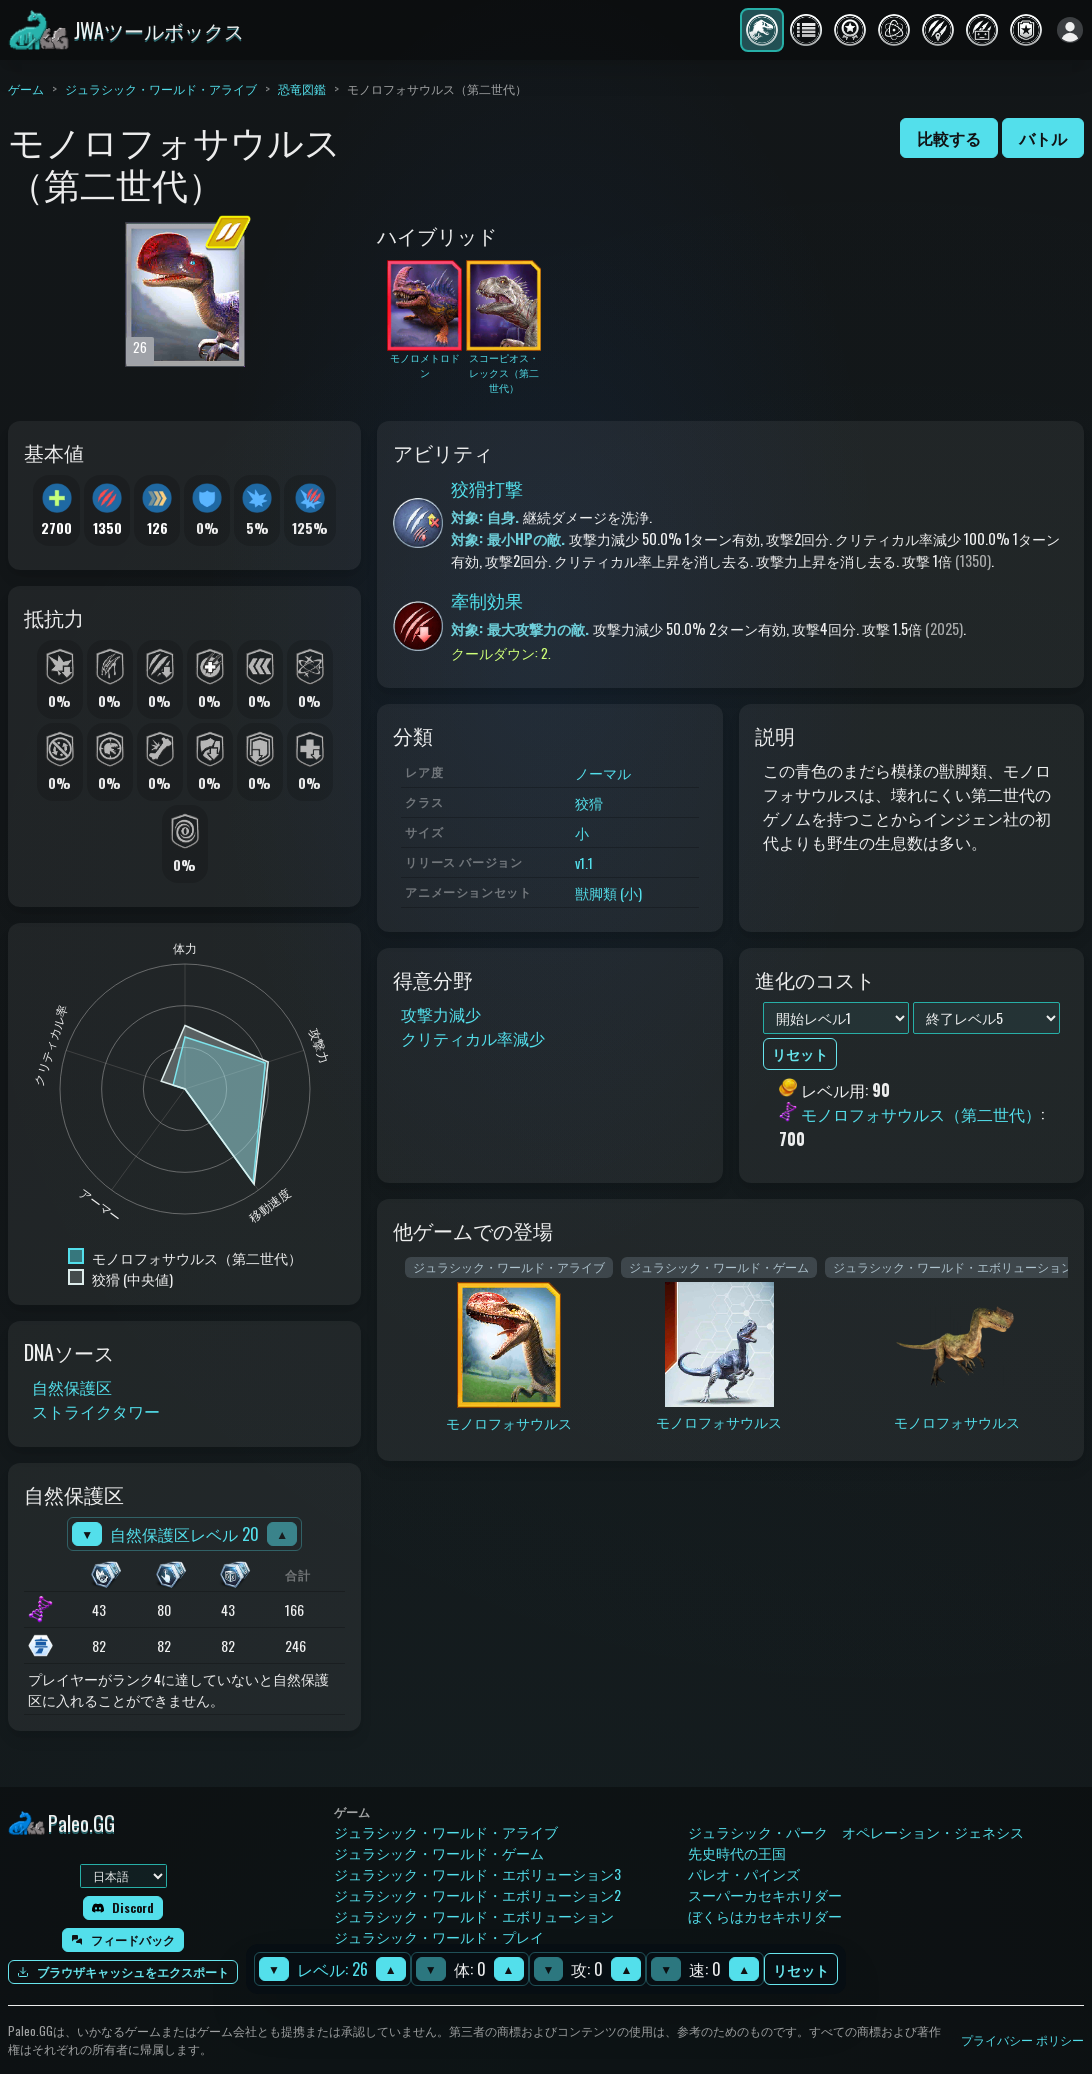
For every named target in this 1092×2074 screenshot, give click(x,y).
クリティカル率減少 (473, 1038)
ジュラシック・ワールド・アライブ (161, 88)
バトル (1043, 138)
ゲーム (26, 88)
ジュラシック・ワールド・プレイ (439, 1936)
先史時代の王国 (737, 1852)
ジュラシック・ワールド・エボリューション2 (477, 1894)
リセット (801, 1969)
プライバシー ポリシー (1022, 2039)
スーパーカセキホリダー (765, 1894)
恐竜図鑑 (302, 88)
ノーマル (603, 772)
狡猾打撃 (487, 488)
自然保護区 (72, 1387)
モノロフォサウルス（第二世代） (921, 1115)
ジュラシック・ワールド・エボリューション (474, 1915)
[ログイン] (1070, 30)
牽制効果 (487, 600)
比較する (949, 138)
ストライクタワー (96, 1411)
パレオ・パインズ (744, 1873)
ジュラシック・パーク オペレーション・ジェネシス (856, 1831)
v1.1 (584, 862)
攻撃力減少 (441, 1014)
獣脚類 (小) (608, 892)
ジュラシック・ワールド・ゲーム (439, 1852)
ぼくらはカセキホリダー (765, 1915)
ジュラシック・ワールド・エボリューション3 (477, 1873)
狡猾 (589, 802)
